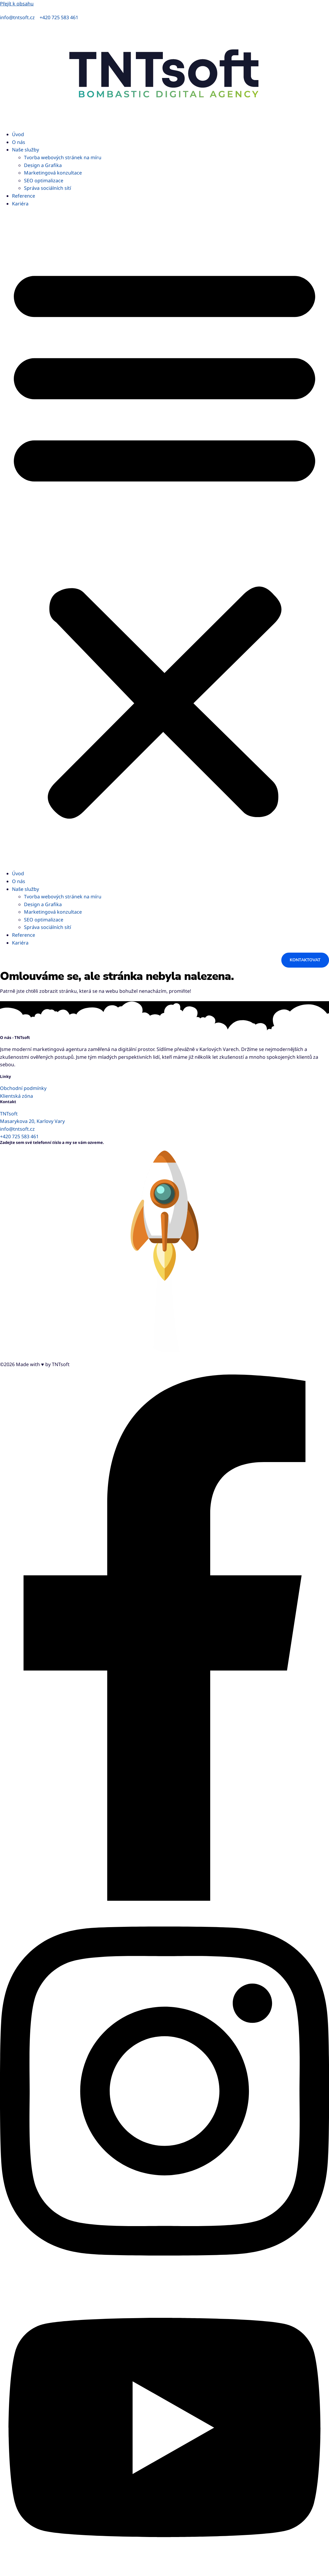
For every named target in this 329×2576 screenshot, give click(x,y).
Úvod (18, 134)
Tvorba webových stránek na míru (62, 157)
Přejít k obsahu (17, 3)
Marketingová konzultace (53, 172)
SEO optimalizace (43, 180)
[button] (164, 538)
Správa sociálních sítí (47, 188)
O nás (18, 142)
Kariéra (20, 203)
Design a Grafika (43, 165)
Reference (23, 196)
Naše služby (25, 149)
